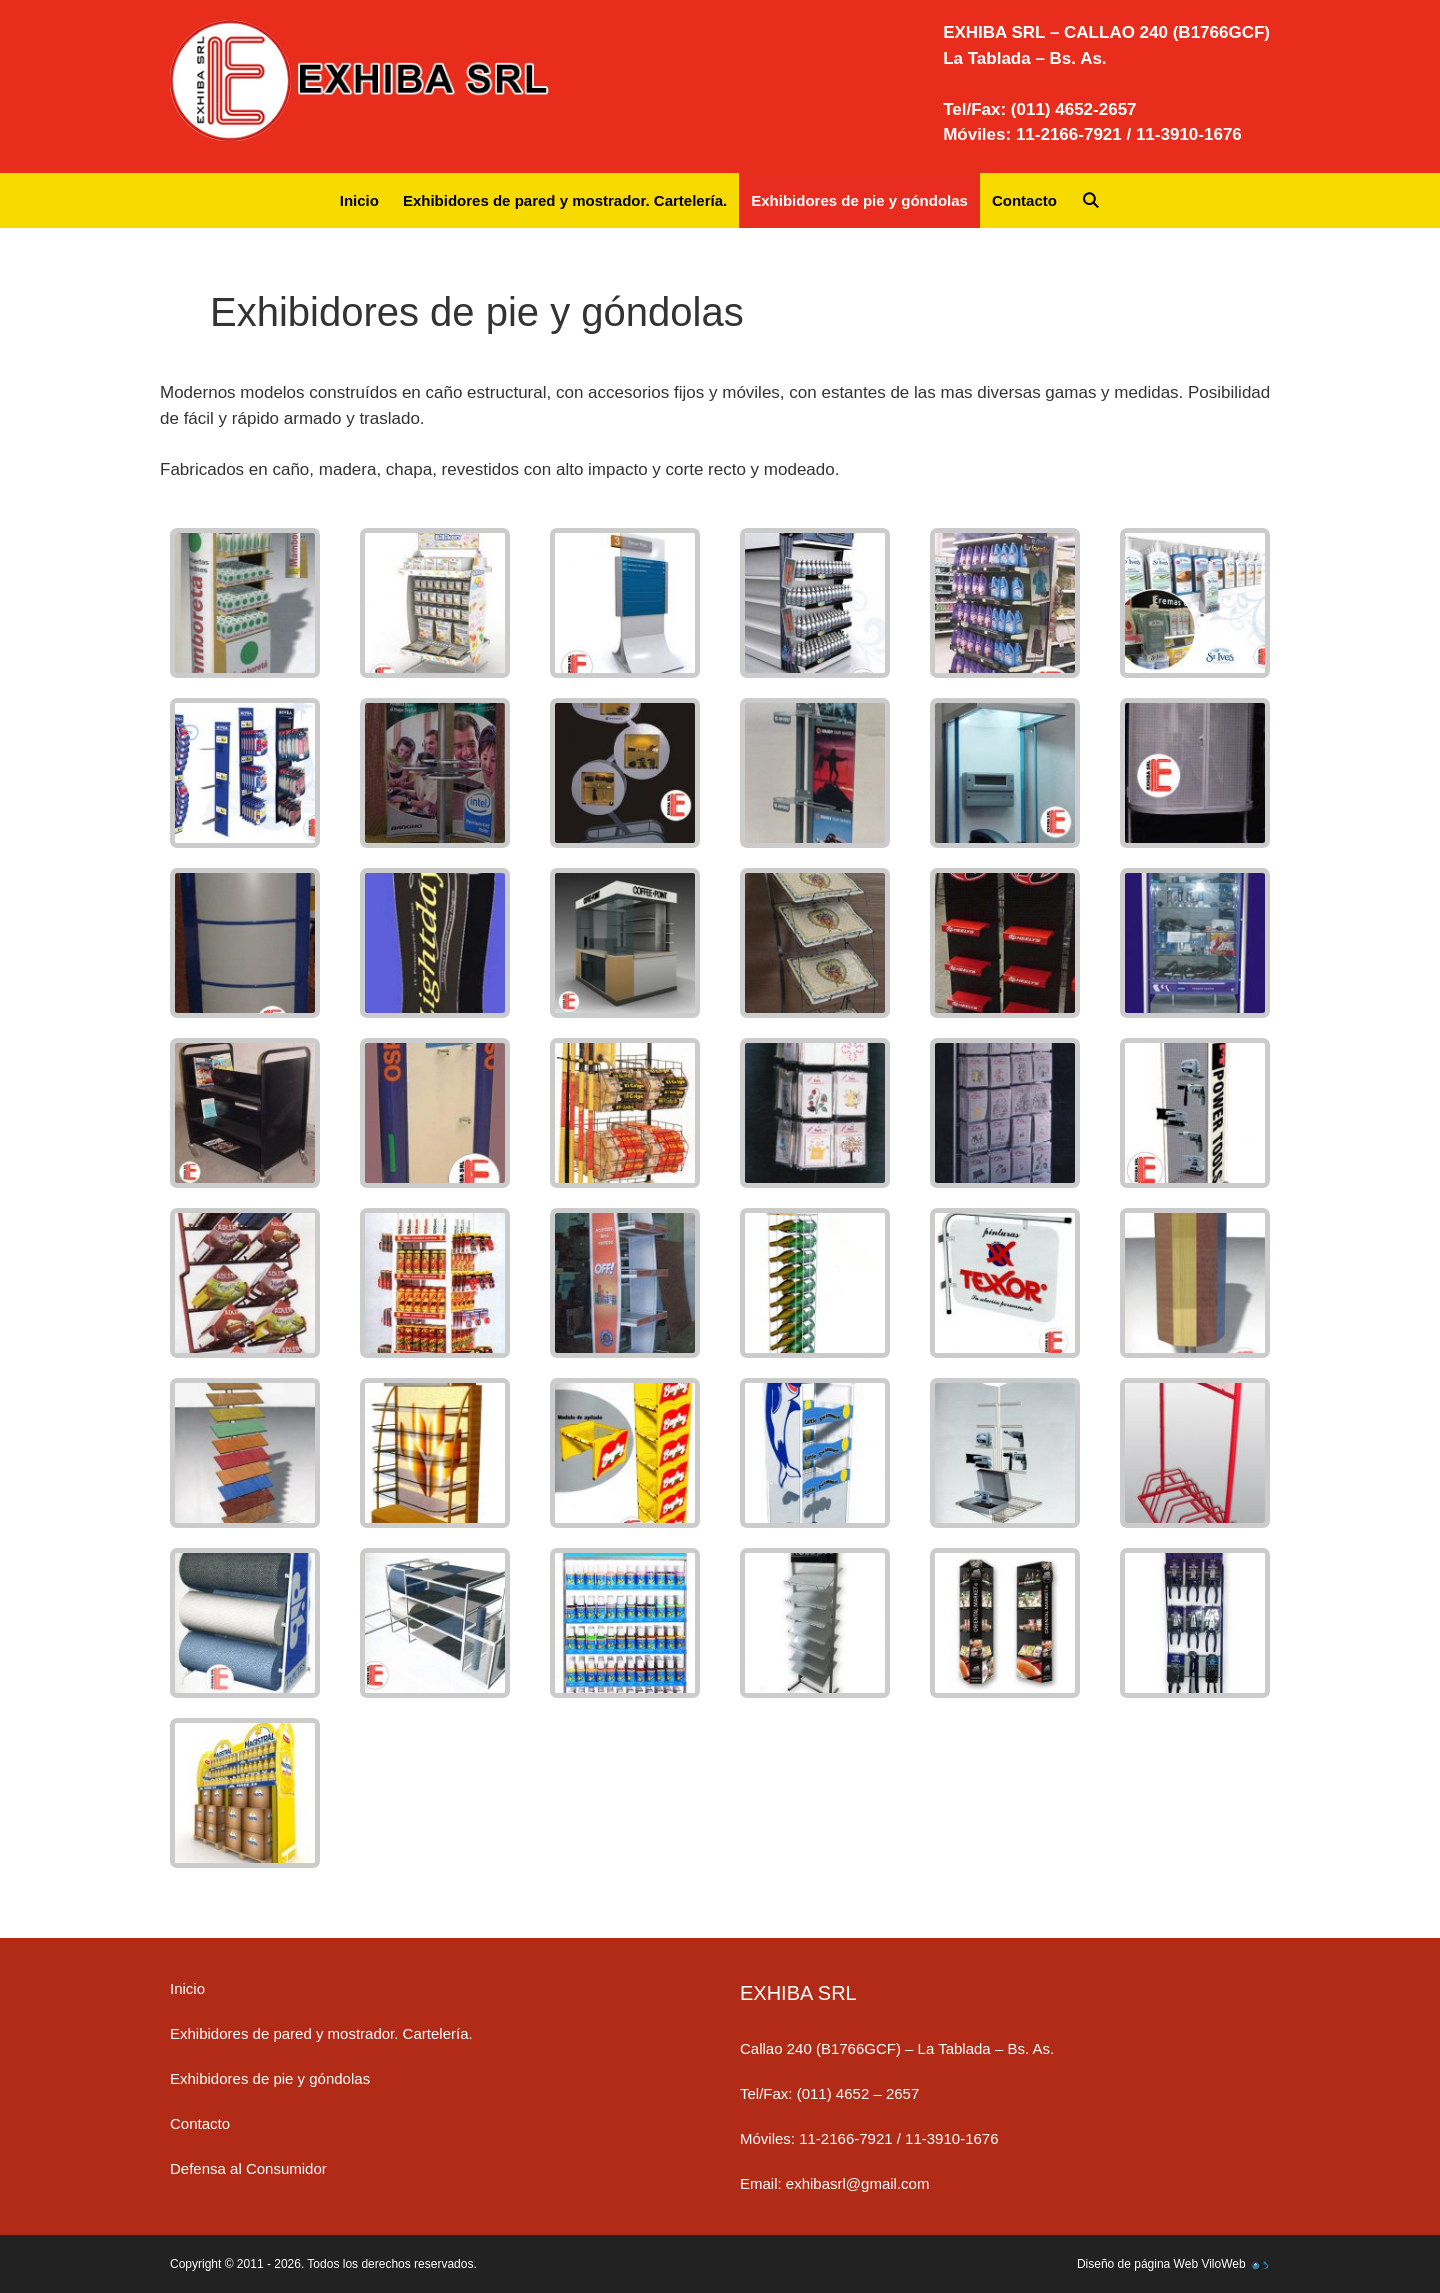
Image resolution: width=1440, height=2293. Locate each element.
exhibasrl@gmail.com (858, 2183)
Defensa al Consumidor (248, 2168)
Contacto (1024, 200)
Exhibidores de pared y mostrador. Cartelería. (565, 200)
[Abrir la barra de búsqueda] (1090, 200)
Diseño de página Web (1137, 2264)
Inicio (359, 200)
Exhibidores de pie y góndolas (859, 200)
